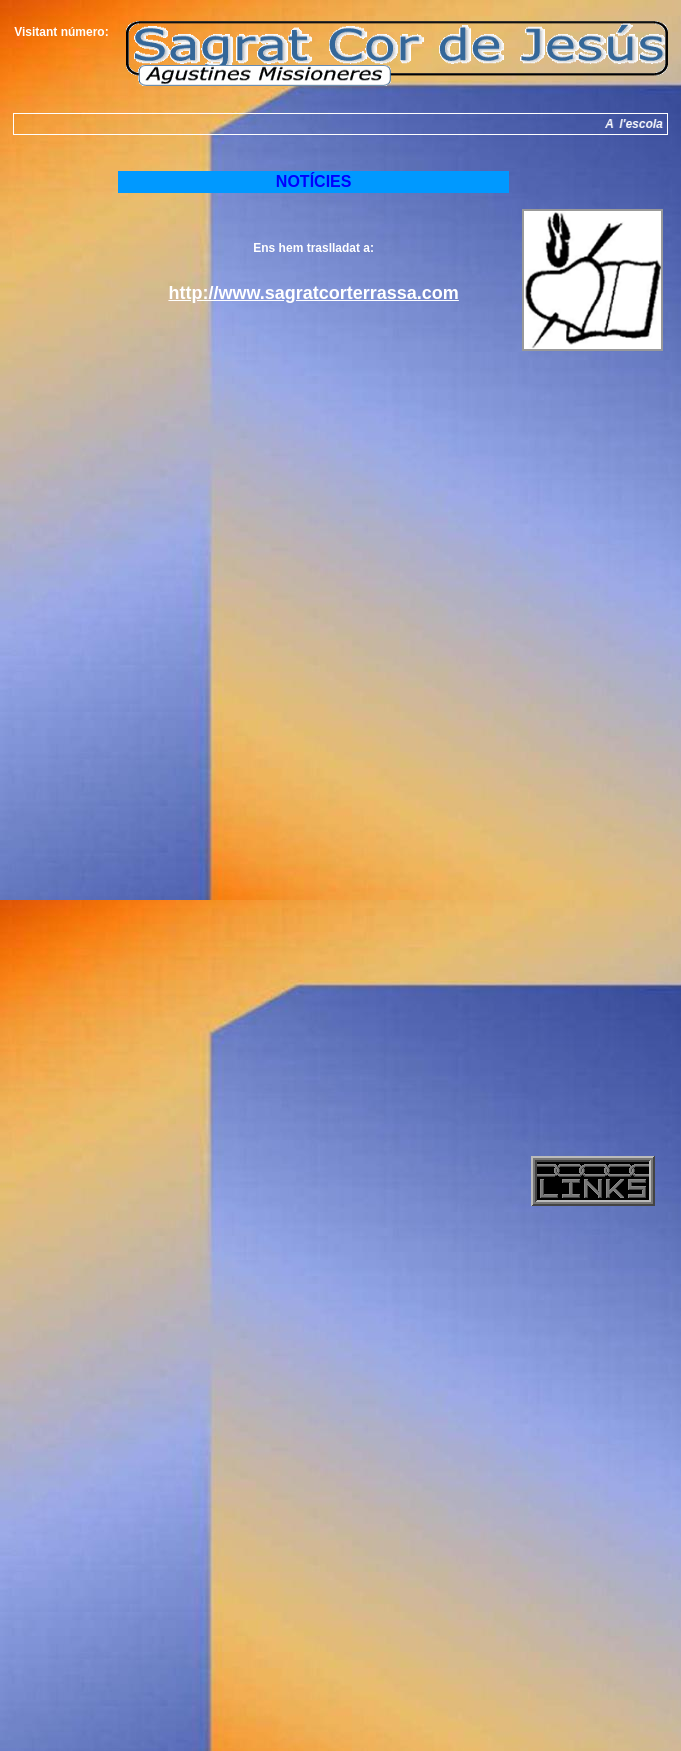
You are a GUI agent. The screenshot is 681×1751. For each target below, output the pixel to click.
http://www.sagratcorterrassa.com (313, 293)
